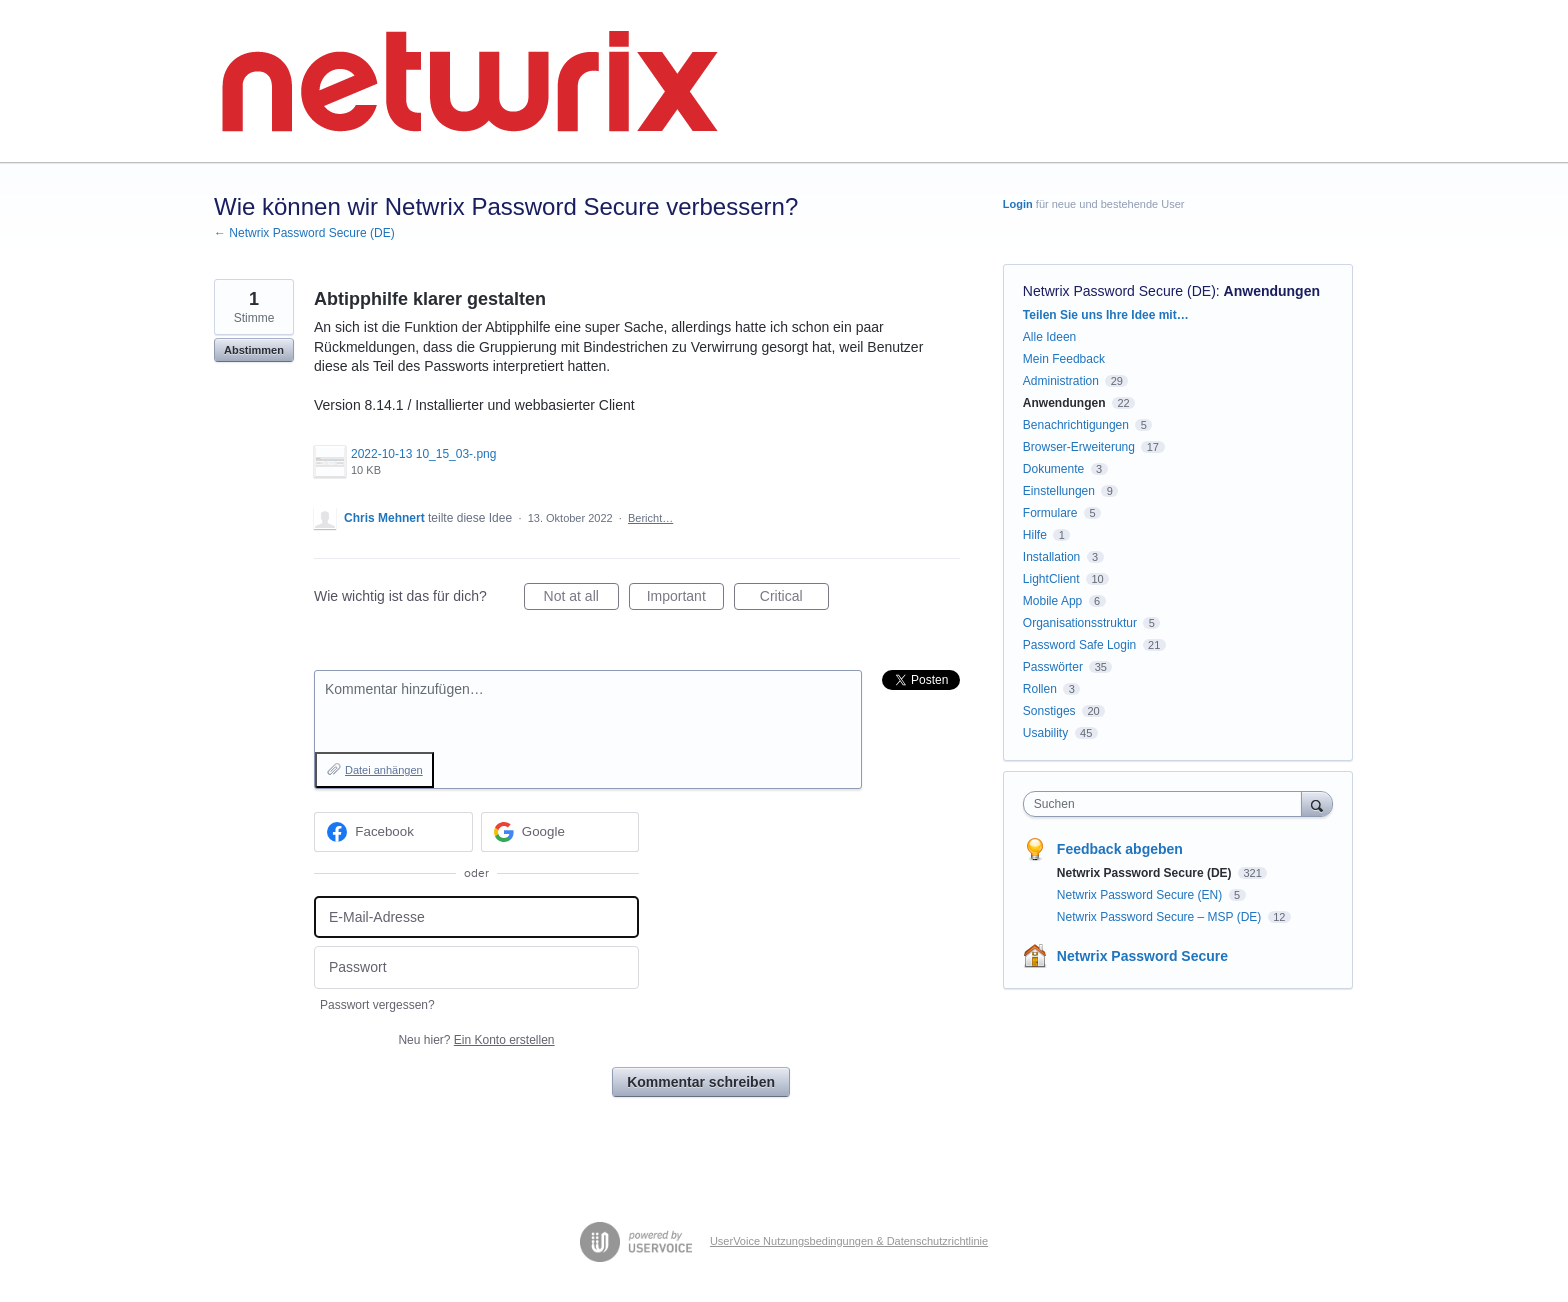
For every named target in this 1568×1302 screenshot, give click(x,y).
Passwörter (1053, 667)
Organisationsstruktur (1080, 623)
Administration (1061, 381)
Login (1018, 204)
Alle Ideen (1049, 337)
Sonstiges (1049, 711)
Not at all (581, 599)
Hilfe (1035, 535)
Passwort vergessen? (377, 1005)
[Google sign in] (560, 832)
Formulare (1050, 513)
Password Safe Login (1079, 645)
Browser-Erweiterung (1079, 447)
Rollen (1040, 689)
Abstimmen (254, 350)
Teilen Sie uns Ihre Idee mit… (1106, 315)
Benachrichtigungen (1076, 425)
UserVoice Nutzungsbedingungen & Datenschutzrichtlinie (849, 1241)
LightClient (1051, 579)
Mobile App (1052, 601)
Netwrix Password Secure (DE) (1119, 291)
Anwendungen (1272, 291)
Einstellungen (1059, 491)
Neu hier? (476, 1040)
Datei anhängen (384, 770)
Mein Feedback (1064, 359)
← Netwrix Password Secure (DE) (304, 233)
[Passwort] (476, 967)
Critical (794, 599)
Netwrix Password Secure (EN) (1141, 895)
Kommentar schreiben (701, 1082)
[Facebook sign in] (393, 832)
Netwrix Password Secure (1142, 956)
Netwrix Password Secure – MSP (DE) (1161, 917)
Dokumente (1053, 469)
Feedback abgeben (1120, 849)
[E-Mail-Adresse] (476, 917)
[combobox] (1167, 804)
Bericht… (650, 518)
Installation (1051, 557)
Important (685, 599)
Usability (1045, 733)
